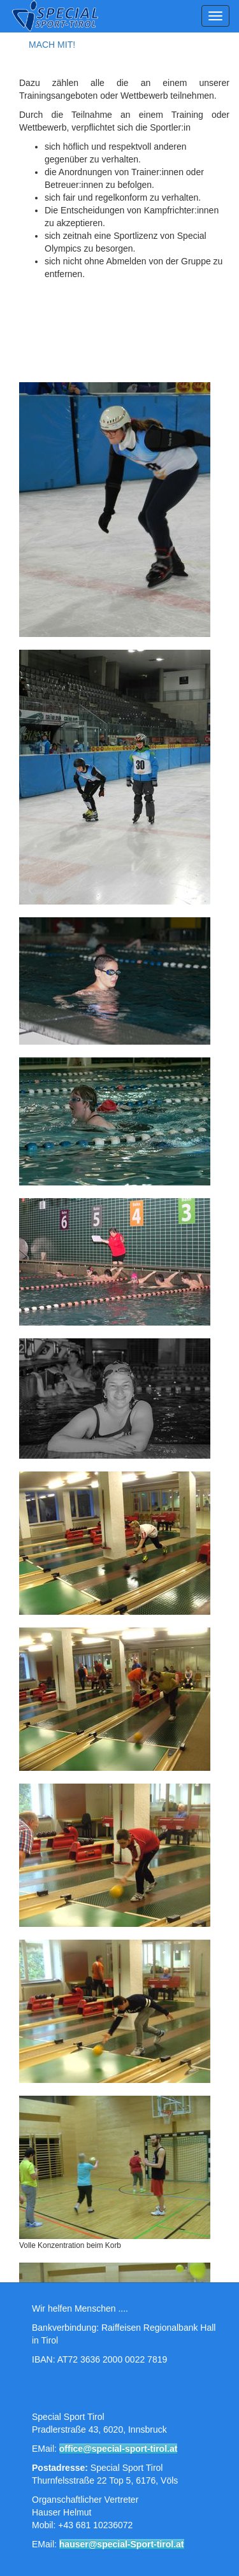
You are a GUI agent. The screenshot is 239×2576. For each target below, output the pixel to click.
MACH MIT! (52, 44)
